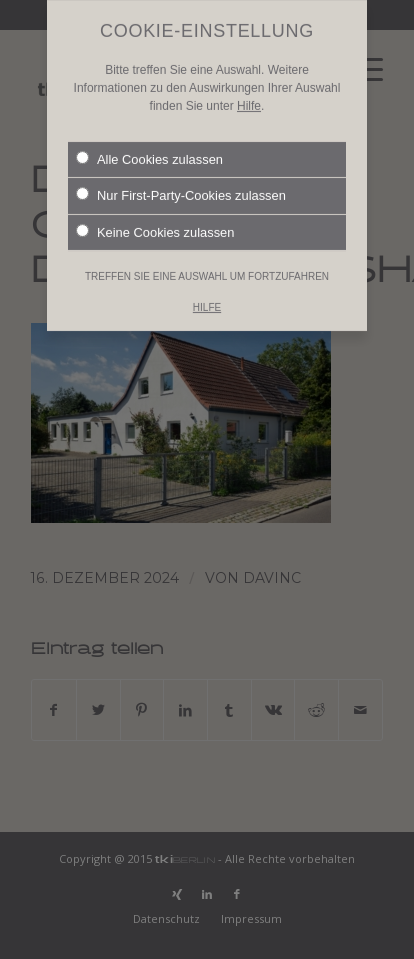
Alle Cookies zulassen (149, 144)
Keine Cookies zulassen (155, 217)
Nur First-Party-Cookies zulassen (181, 181)
